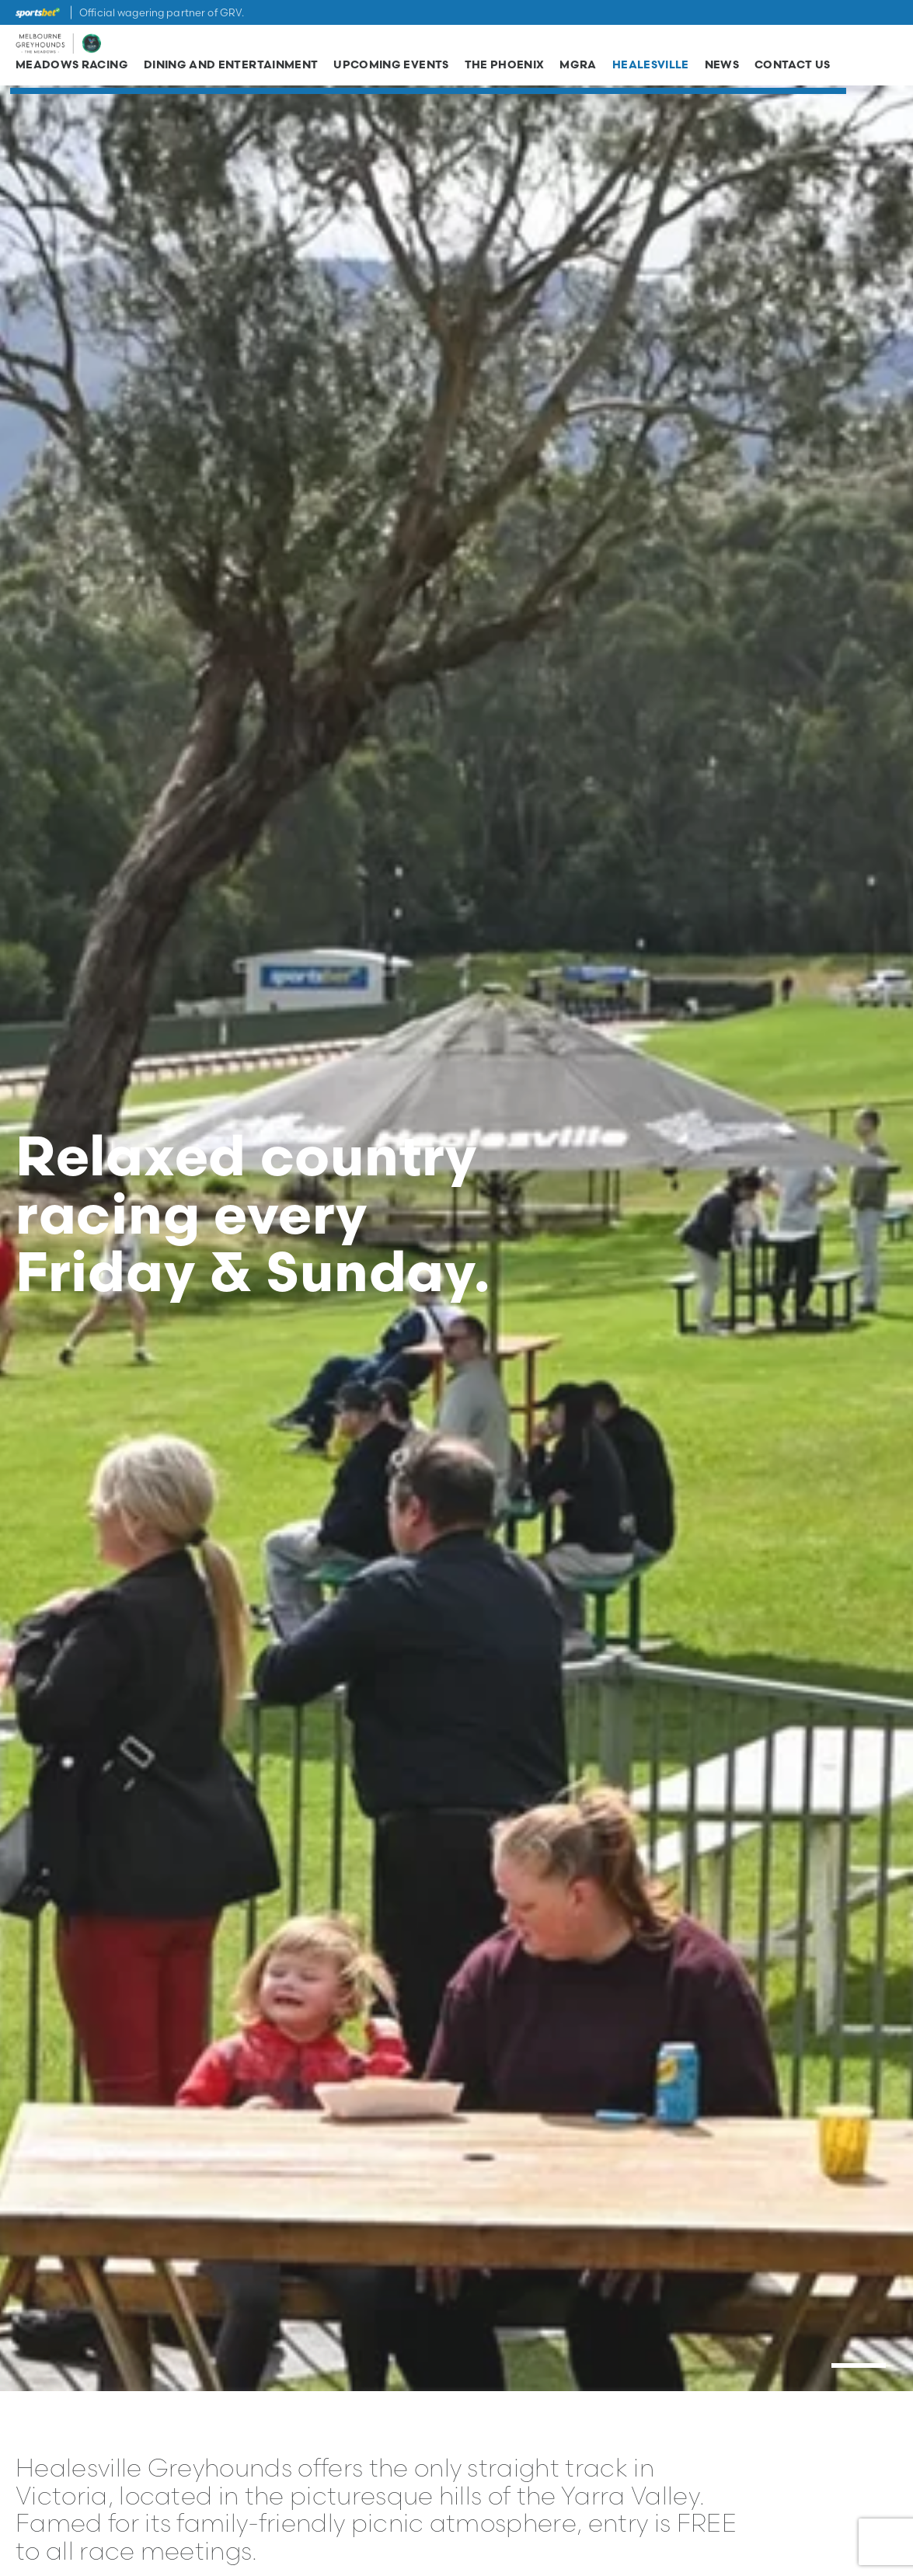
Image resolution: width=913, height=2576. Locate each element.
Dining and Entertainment (231, 69)
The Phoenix (505, 69)
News (722, 69)
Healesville (650, 69)
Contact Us (792, 69)
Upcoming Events (390, 69)
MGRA (577, 69)
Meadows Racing (72, 69)
